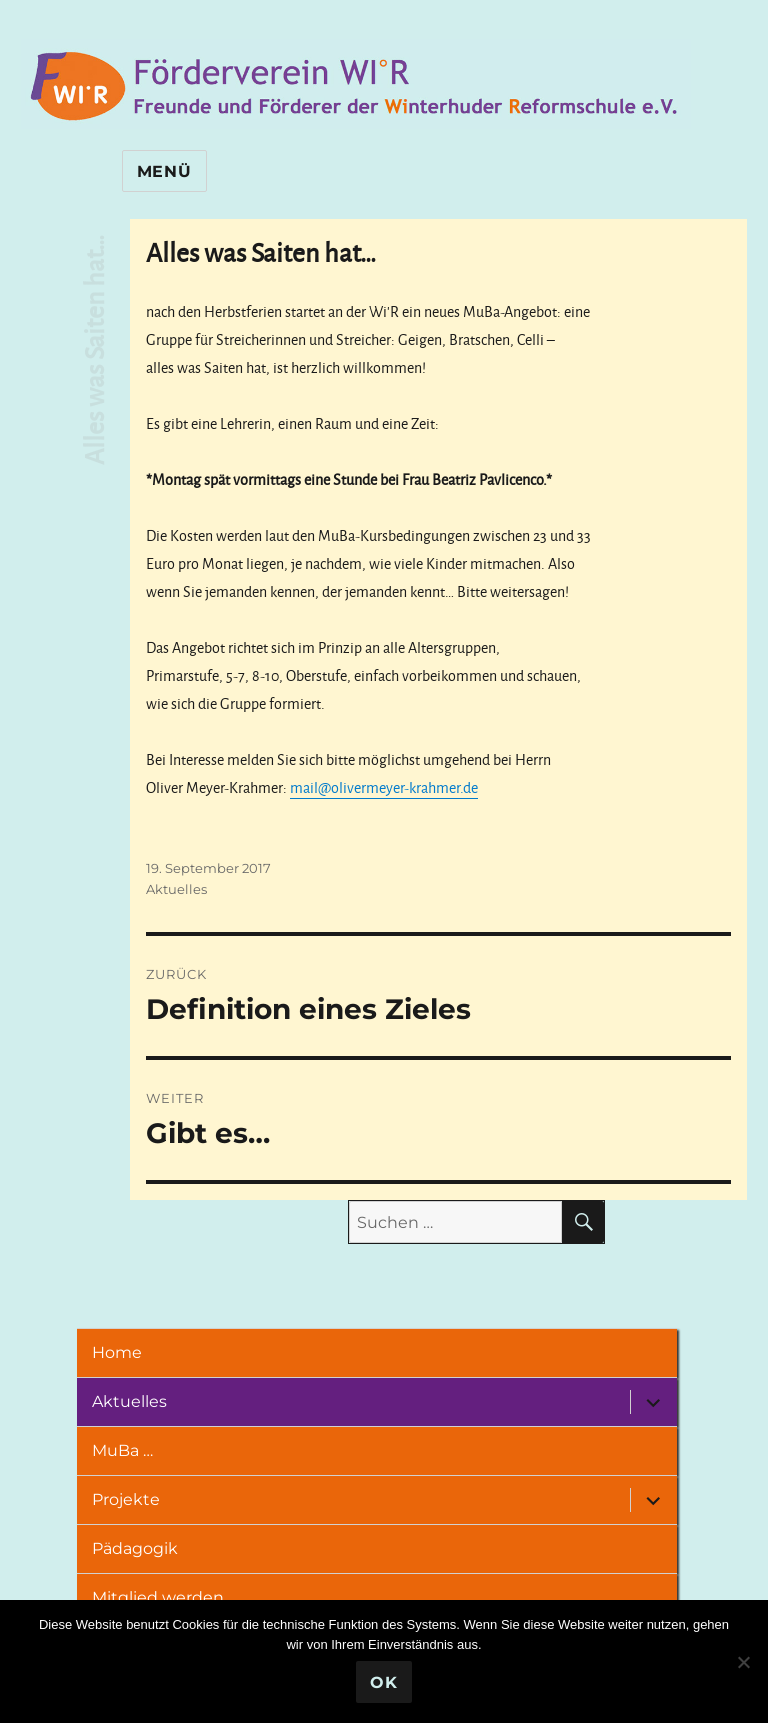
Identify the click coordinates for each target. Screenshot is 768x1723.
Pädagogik (141, 1548)
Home (123, 1352)
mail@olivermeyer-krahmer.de (384, 787)
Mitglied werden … (171, 1597)
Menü (164, 171)
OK (384, 1682)
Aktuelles (176, 889)
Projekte (132, 1499)
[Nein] (743, 1662)
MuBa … (129, 1450)
